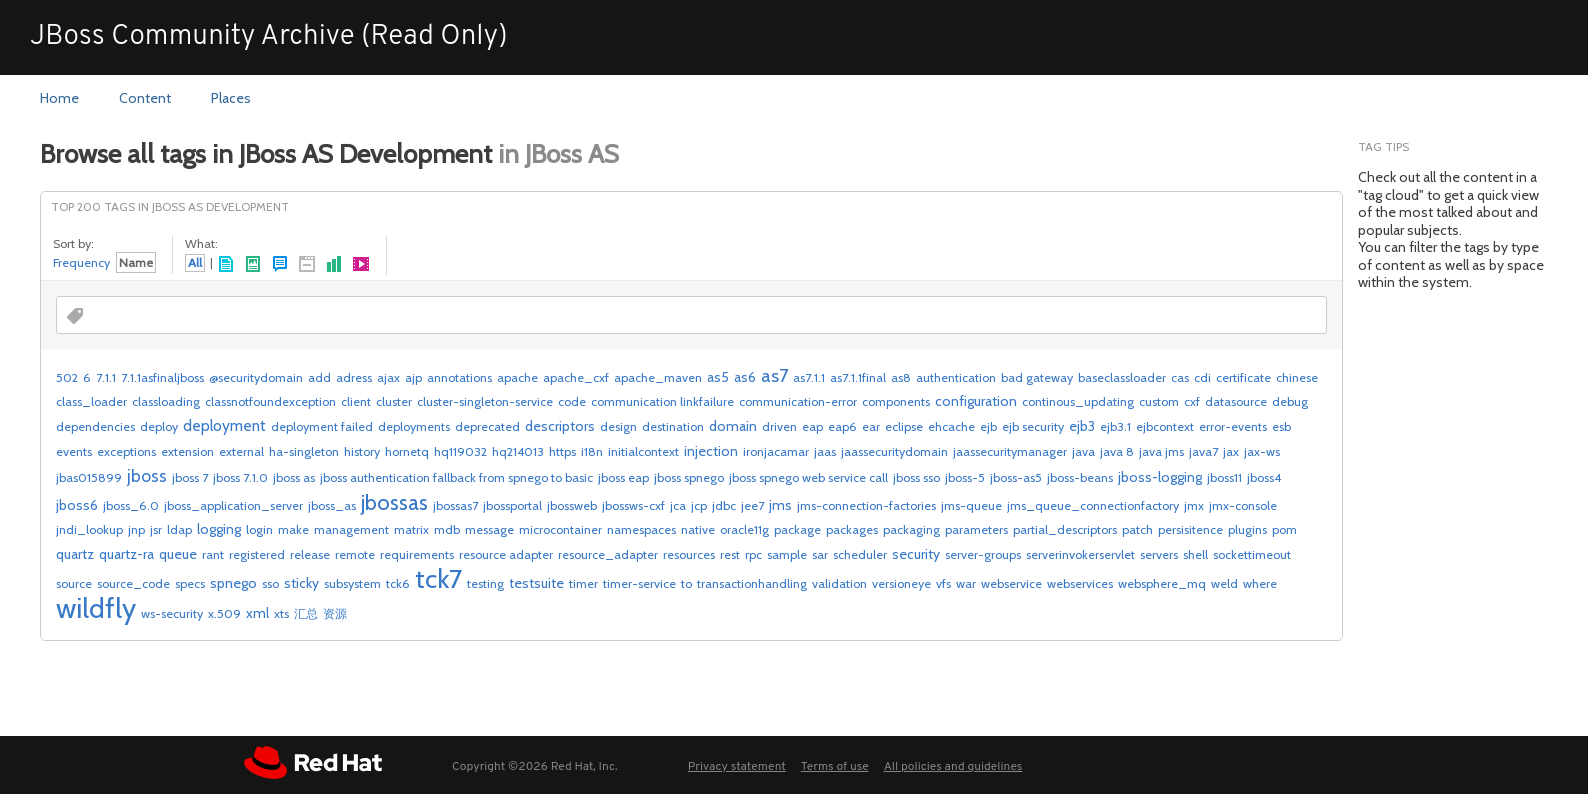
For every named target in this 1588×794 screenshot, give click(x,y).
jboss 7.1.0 (240, 477)
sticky (301, 583)
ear (871, 426)
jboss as (294, 477)
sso (270, 583)
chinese (1297, 377)
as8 (901, 377)
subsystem (352, 583)
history (362, 451)
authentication (956, 377)
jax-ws (1262, 451)
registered (257, 554)
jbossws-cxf (633, 505)
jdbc (724, 505)
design (618, 426)
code (572, 401)
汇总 (306, 613)
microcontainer (560, 529)
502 (67, 377)
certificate (1243, 377)
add (319, 377)
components (896, 401)
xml (257, 613)
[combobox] (174, 316)
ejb (988, 426)
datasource (1236, 401)
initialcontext (643, 451)
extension (187, 451)
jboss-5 (965, 477)
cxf (1192, 401)
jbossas (394, 502)
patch (1137, 529)
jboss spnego (689, 477)
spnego (233, 583)
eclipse (904, 426)
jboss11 (1224, 477)
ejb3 (1082, 426)
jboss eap (623, 477)
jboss (147, 475)
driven (779, 426)
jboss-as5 (1016, 477)
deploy (159, 426)
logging (219, 529)
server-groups (983, 554)
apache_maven (658, 377)
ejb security (1033, 426)
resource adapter (506, 554)
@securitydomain (256, 377)
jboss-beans (1080, 477)
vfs (943, 583)
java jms (1161, 451)
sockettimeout (1252, 554)
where (1260, 583)
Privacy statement (737, 767)
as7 (774, 375)
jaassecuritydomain (894, 451)
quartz (75, 554)
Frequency (81, 262)
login (259, 529)
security (916, 554)
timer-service (639, 583)
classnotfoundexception (270, 401)
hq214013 (518, 451)
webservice (1011, 583)
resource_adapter (608, 554)
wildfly (96, 608)
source (74, 583)
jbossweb (572, 505)
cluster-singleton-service (485, 401)
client (356, 401)
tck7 (438, 578)
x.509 (224, 613)
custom (1159, 401)
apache (517, 377)
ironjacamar (776, 451)
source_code (133, 583)
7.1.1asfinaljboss (162, 377)
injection (711, 451)
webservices (1080, 583)
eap (812, 426)
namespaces (641, 529)
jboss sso (916, 477)
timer (583, 583)
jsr (156, 529)
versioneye (901, 583)
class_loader (91, 401)
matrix (411, 529)
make (293, 529)
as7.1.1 (809, 377)
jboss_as (332, 505)
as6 (745, 377)
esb (1281, 426)
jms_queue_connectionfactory (1093, 505)
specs (190, 583)
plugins (1247, 529)
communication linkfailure (662, 401)
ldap (179, 529)
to (686, 583)
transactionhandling (752, 583)
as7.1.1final (858, 377)
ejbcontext (1165, 426)
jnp (136, 529)
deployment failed (322, 426)
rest (730, 554)
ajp (413, 377)
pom (1284, 529)
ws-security (172, 613)
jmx (1194, 505)
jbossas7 (455, 505)
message (489, 529)
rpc (753, 554)
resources (689, 554)
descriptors (560, 426)
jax (1231, 451)
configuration (976, 401)
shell (1195, 554)
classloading (166, 401)
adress (354, 377)
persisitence (1190, 529)
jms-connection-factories (866, 505)
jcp (699, 505)
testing (485, 583)
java (1083, 451)
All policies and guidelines (953, 767)
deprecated (487, 426)
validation (839, 583)
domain (733, 426)
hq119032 (460, 451)
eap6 (842, 426)
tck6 (398, 583)
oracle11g (744, 529)
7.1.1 (106, 377)
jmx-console (1243, 505)
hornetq (407, 451)
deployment (224, 425)
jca (678, 505)
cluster (394, 401)
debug (1290, 401)
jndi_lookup (89, 529)
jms (780, 505)
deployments (414, 426)
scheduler (860, 554)
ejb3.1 (1115, 426)
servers (1159, 554)
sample (787, 554)
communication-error (798, 401)
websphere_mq (1162, 583)
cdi (1202, 377)
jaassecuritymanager (1010, 451)
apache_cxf (576, 377)
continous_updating (1078, 401)
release (310, 554)
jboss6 (77, 505)
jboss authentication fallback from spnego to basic (456, 477)
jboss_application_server (233, 505)
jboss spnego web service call (808, 477)
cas (1180, 377)
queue (178, 554)
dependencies (95, 426)
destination (673, 426)
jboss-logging (1160, 477)
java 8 (1117, 451)
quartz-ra (126, 554)
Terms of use (835, 767)
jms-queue (971, 505)
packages (852, 529)
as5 (718, 377)
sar (820, 554)
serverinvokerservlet (1080, 554)
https (562, 451)
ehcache (951, 426)
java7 (1203, 451)
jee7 (752, 505)
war (966, 583)
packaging (911, 529)
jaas (825, 451)
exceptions (126, 451)
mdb (447, 529)
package (797, 529)
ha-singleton (304, 451)
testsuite (536, 583)
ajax (388, 377)
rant (213, 554)
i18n (592, 451)
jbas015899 (89, 477)
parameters (976, 529)
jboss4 (1264, 477)
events (74, 451)
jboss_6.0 (131, 505)
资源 (335, 613)
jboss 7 (190, 477)
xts (281, 613)
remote (355, 554)
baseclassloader (1122, 377)
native (698, 529)
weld (1224, 583)
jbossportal (512, 505)
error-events (1233, 426)
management (351, 529)
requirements (417, 554)
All (195, 262)
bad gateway (1037, 377)
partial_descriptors (1065, 529)
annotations (459, 377)
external (241, 451)
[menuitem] (59, 99)
